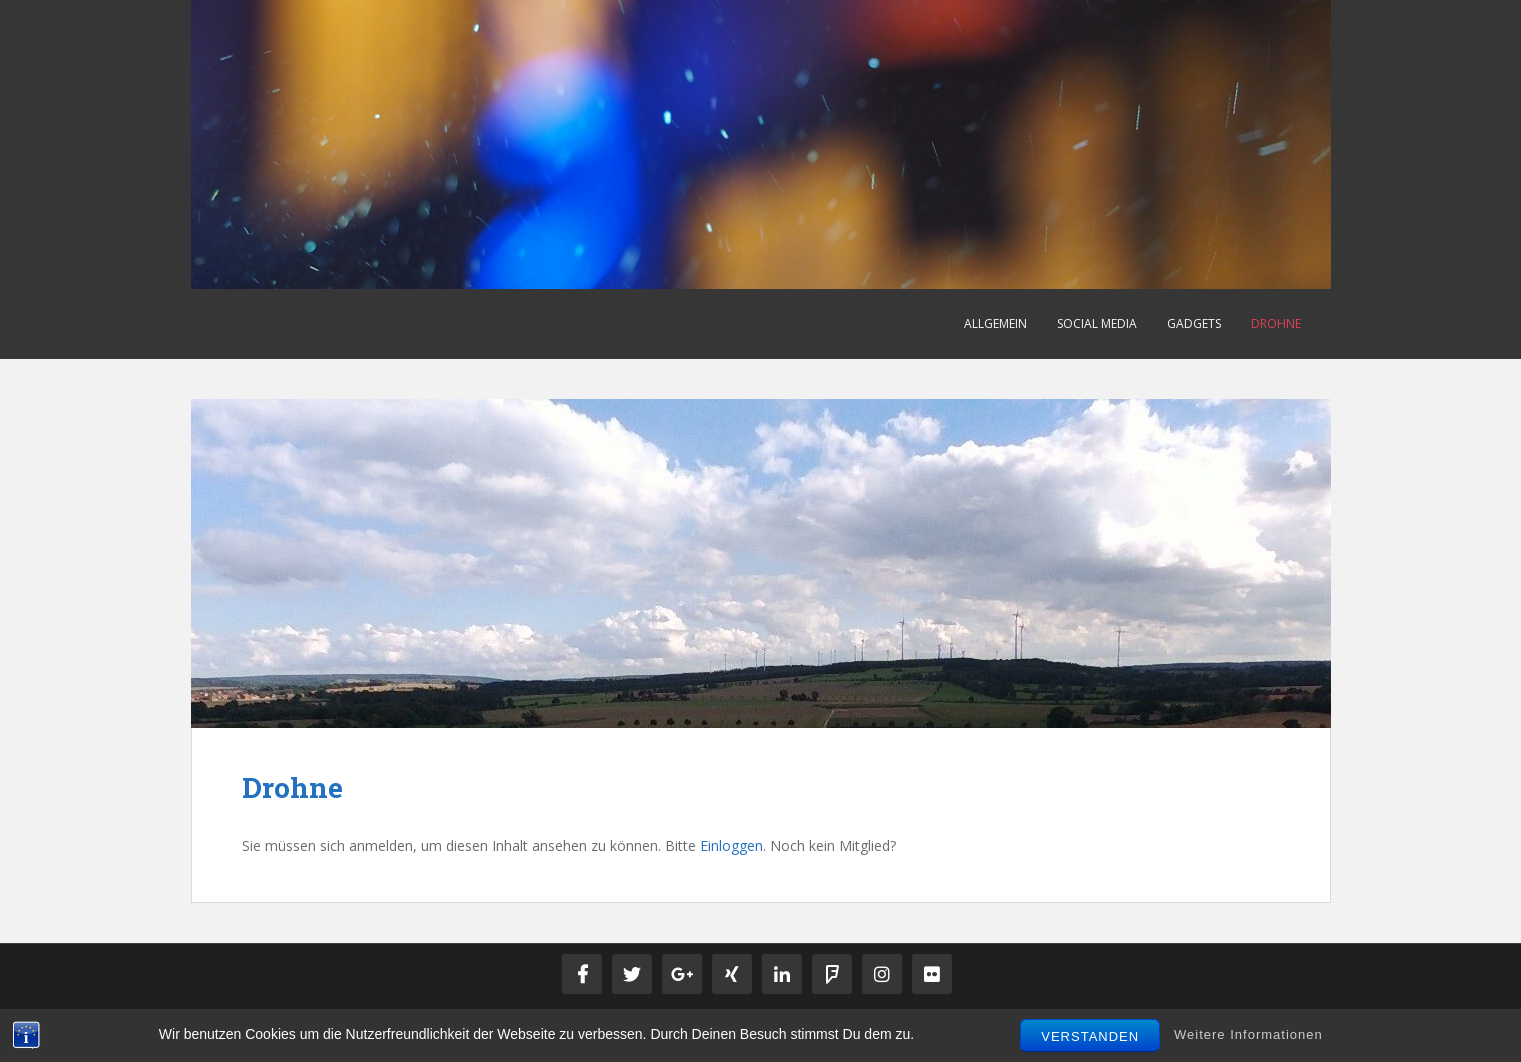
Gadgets (1194, 323)
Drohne (1276, 323)
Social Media (1097, 323)
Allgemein (995, 323)
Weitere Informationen (1248, 1034)
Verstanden (1090, 1036)
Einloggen (731, 845)
